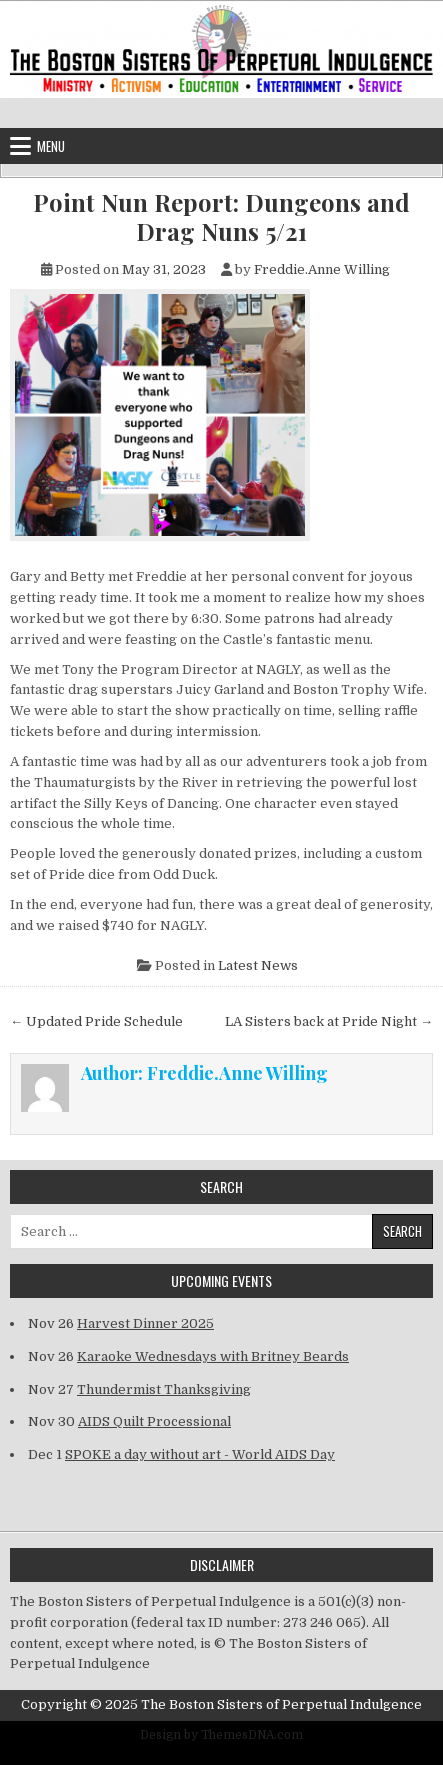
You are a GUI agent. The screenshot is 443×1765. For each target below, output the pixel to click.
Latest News (258, 965)
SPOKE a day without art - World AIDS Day (200, 1454)
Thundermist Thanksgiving (164, 1389)
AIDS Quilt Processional (154, 1421)
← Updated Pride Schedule (96, 1021)
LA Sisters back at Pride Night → (329, 1021)
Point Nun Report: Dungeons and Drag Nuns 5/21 (221, 217)
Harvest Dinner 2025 (145, 1323)
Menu (51, 146)
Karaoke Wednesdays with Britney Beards (213, 1356)
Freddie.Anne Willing (322, 269)
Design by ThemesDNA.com (221, 1735)
